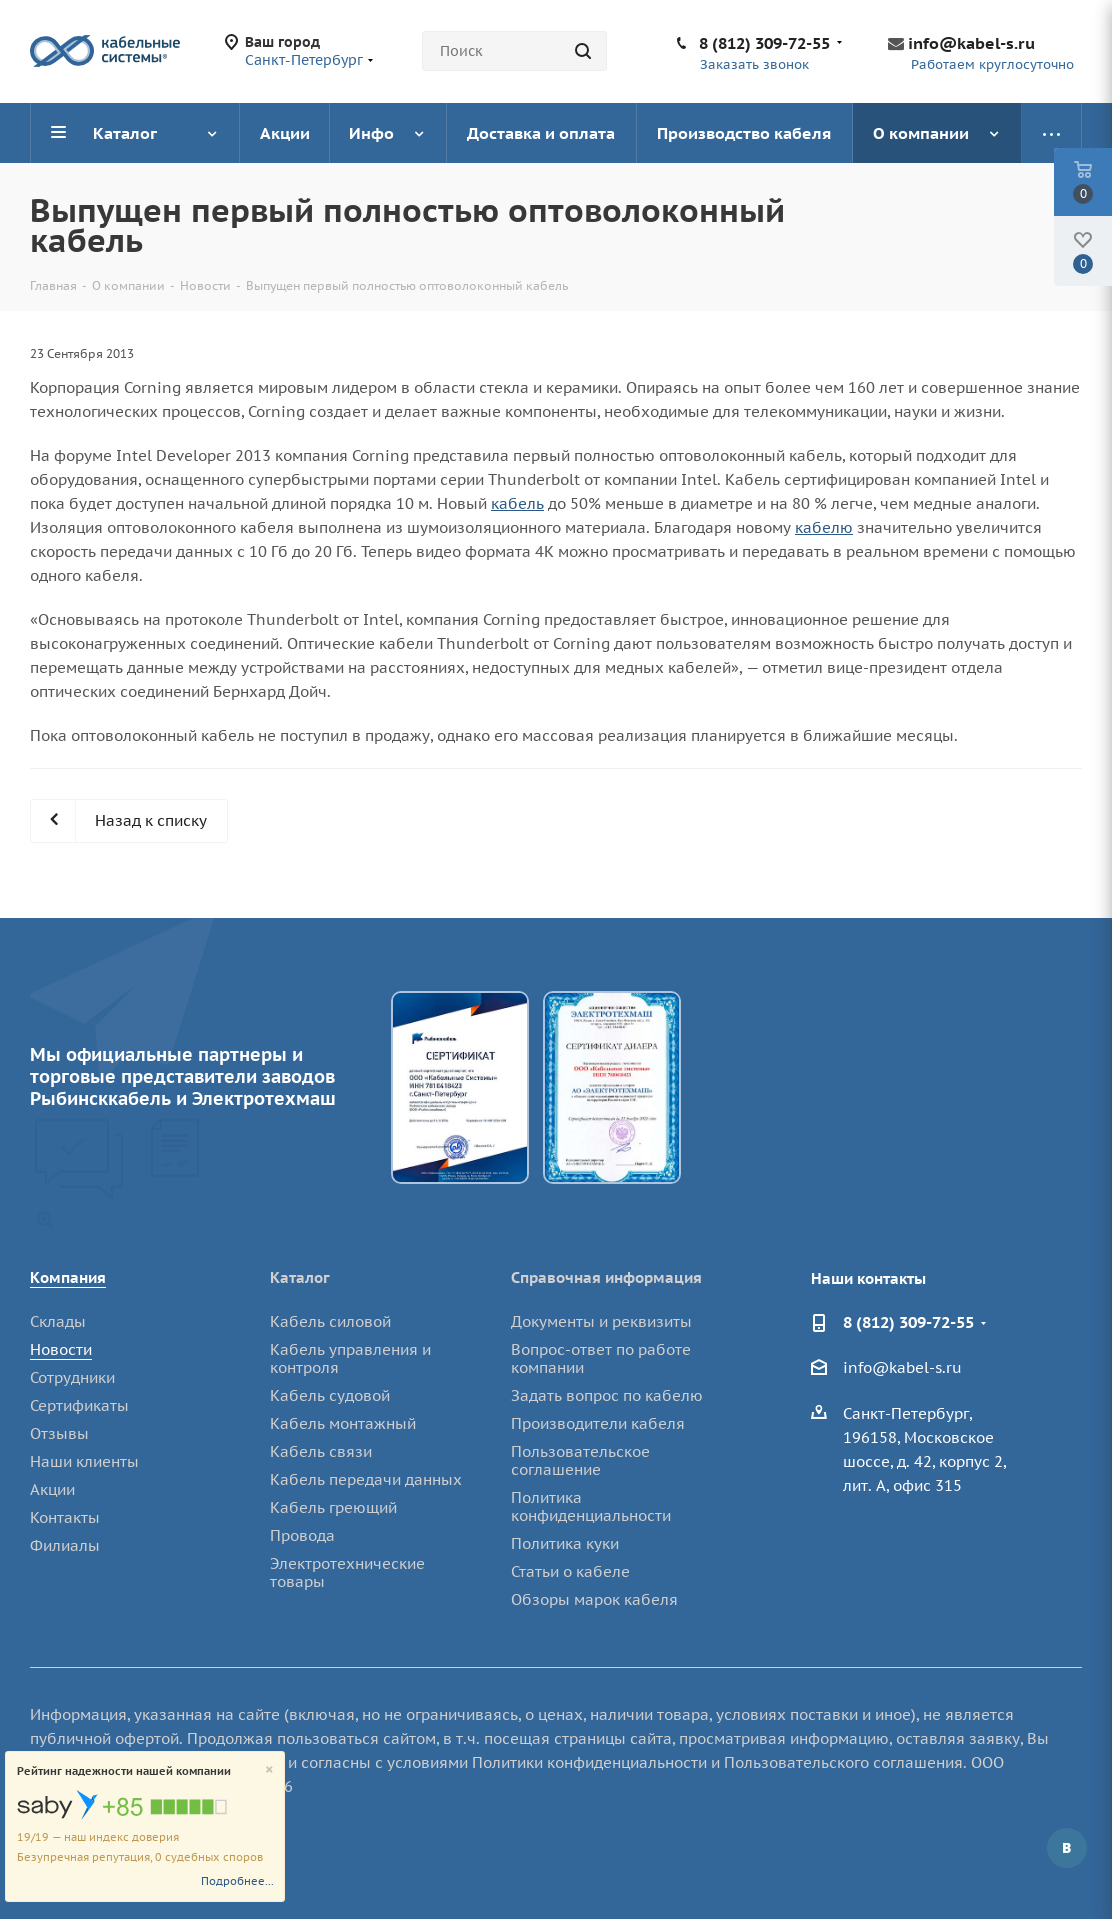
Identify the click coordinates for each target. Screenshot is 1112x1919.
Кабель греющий (333, 1507)
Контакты (65, 1517)
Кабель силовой (330, 1321)
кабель (517, 503)
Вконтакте (1067, 1848)
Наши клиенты (84, 1461)
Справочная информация (606, 1277)
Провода (302, 1535)
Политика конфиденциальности (591, 1506)
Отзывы (59, 1433)
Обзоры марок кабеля (594, 1599)
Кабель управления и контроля (350, 1358)
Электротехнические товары (347, 1572)
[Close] (269, 1770)
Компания (68, 1277)
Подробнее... (237, 1881)
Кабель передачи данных (366, 1479)
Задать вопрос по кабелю (607, 1395)
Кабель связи (321, 1451)
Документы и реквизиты (601, 1321)
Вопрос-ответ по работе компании (601, 1358)
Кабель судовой (330, 1395)
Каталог (300, 1277)
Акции (52, 1489)
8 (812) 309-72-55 (764, 43)
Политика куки (565, 1543)
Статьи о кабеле (570, 1571)
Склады (58, 1321)
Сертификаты (79, 1405)
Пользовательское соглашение (580, 1460)
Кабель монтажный (343, 1423)
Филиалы (65, 1545)
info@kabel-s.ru (971, 43)
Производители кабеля (598, 1423)
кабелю (824, 527)
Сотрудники (72, 1377)
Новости (61, 1349)
